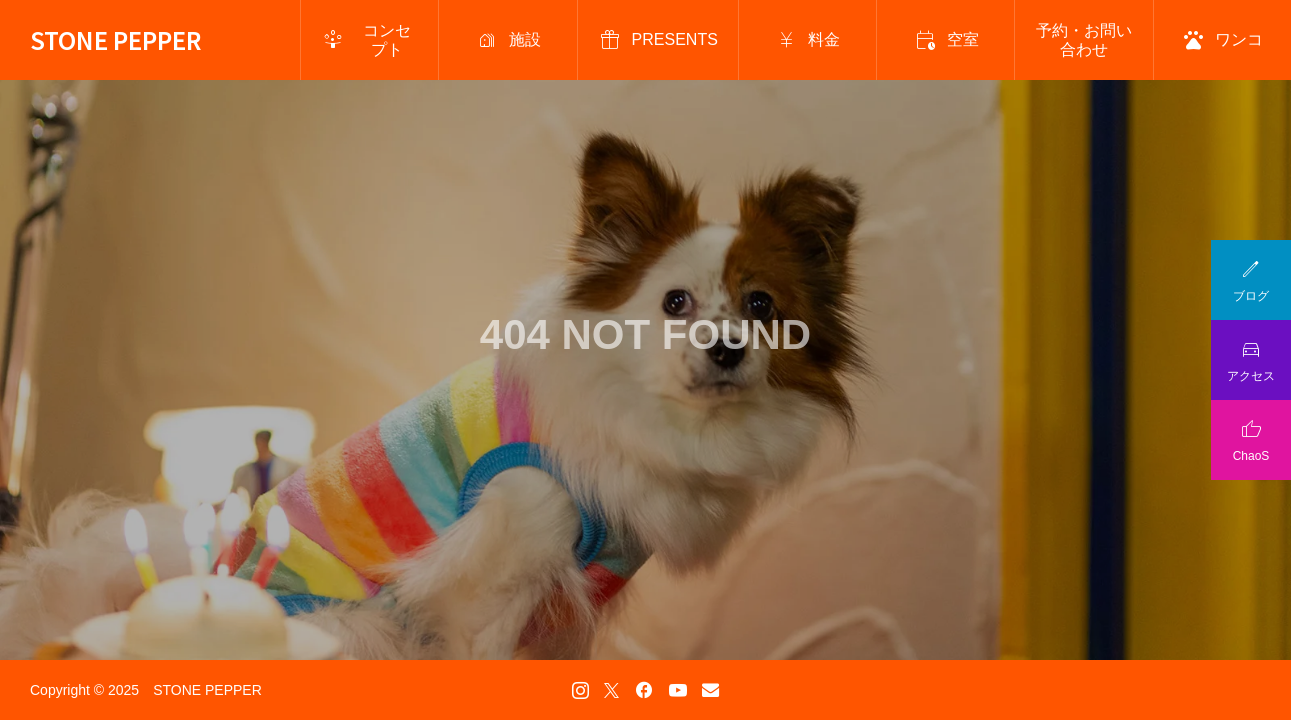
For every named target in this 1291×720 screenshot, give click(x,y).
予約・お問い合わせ (1084, 40)
